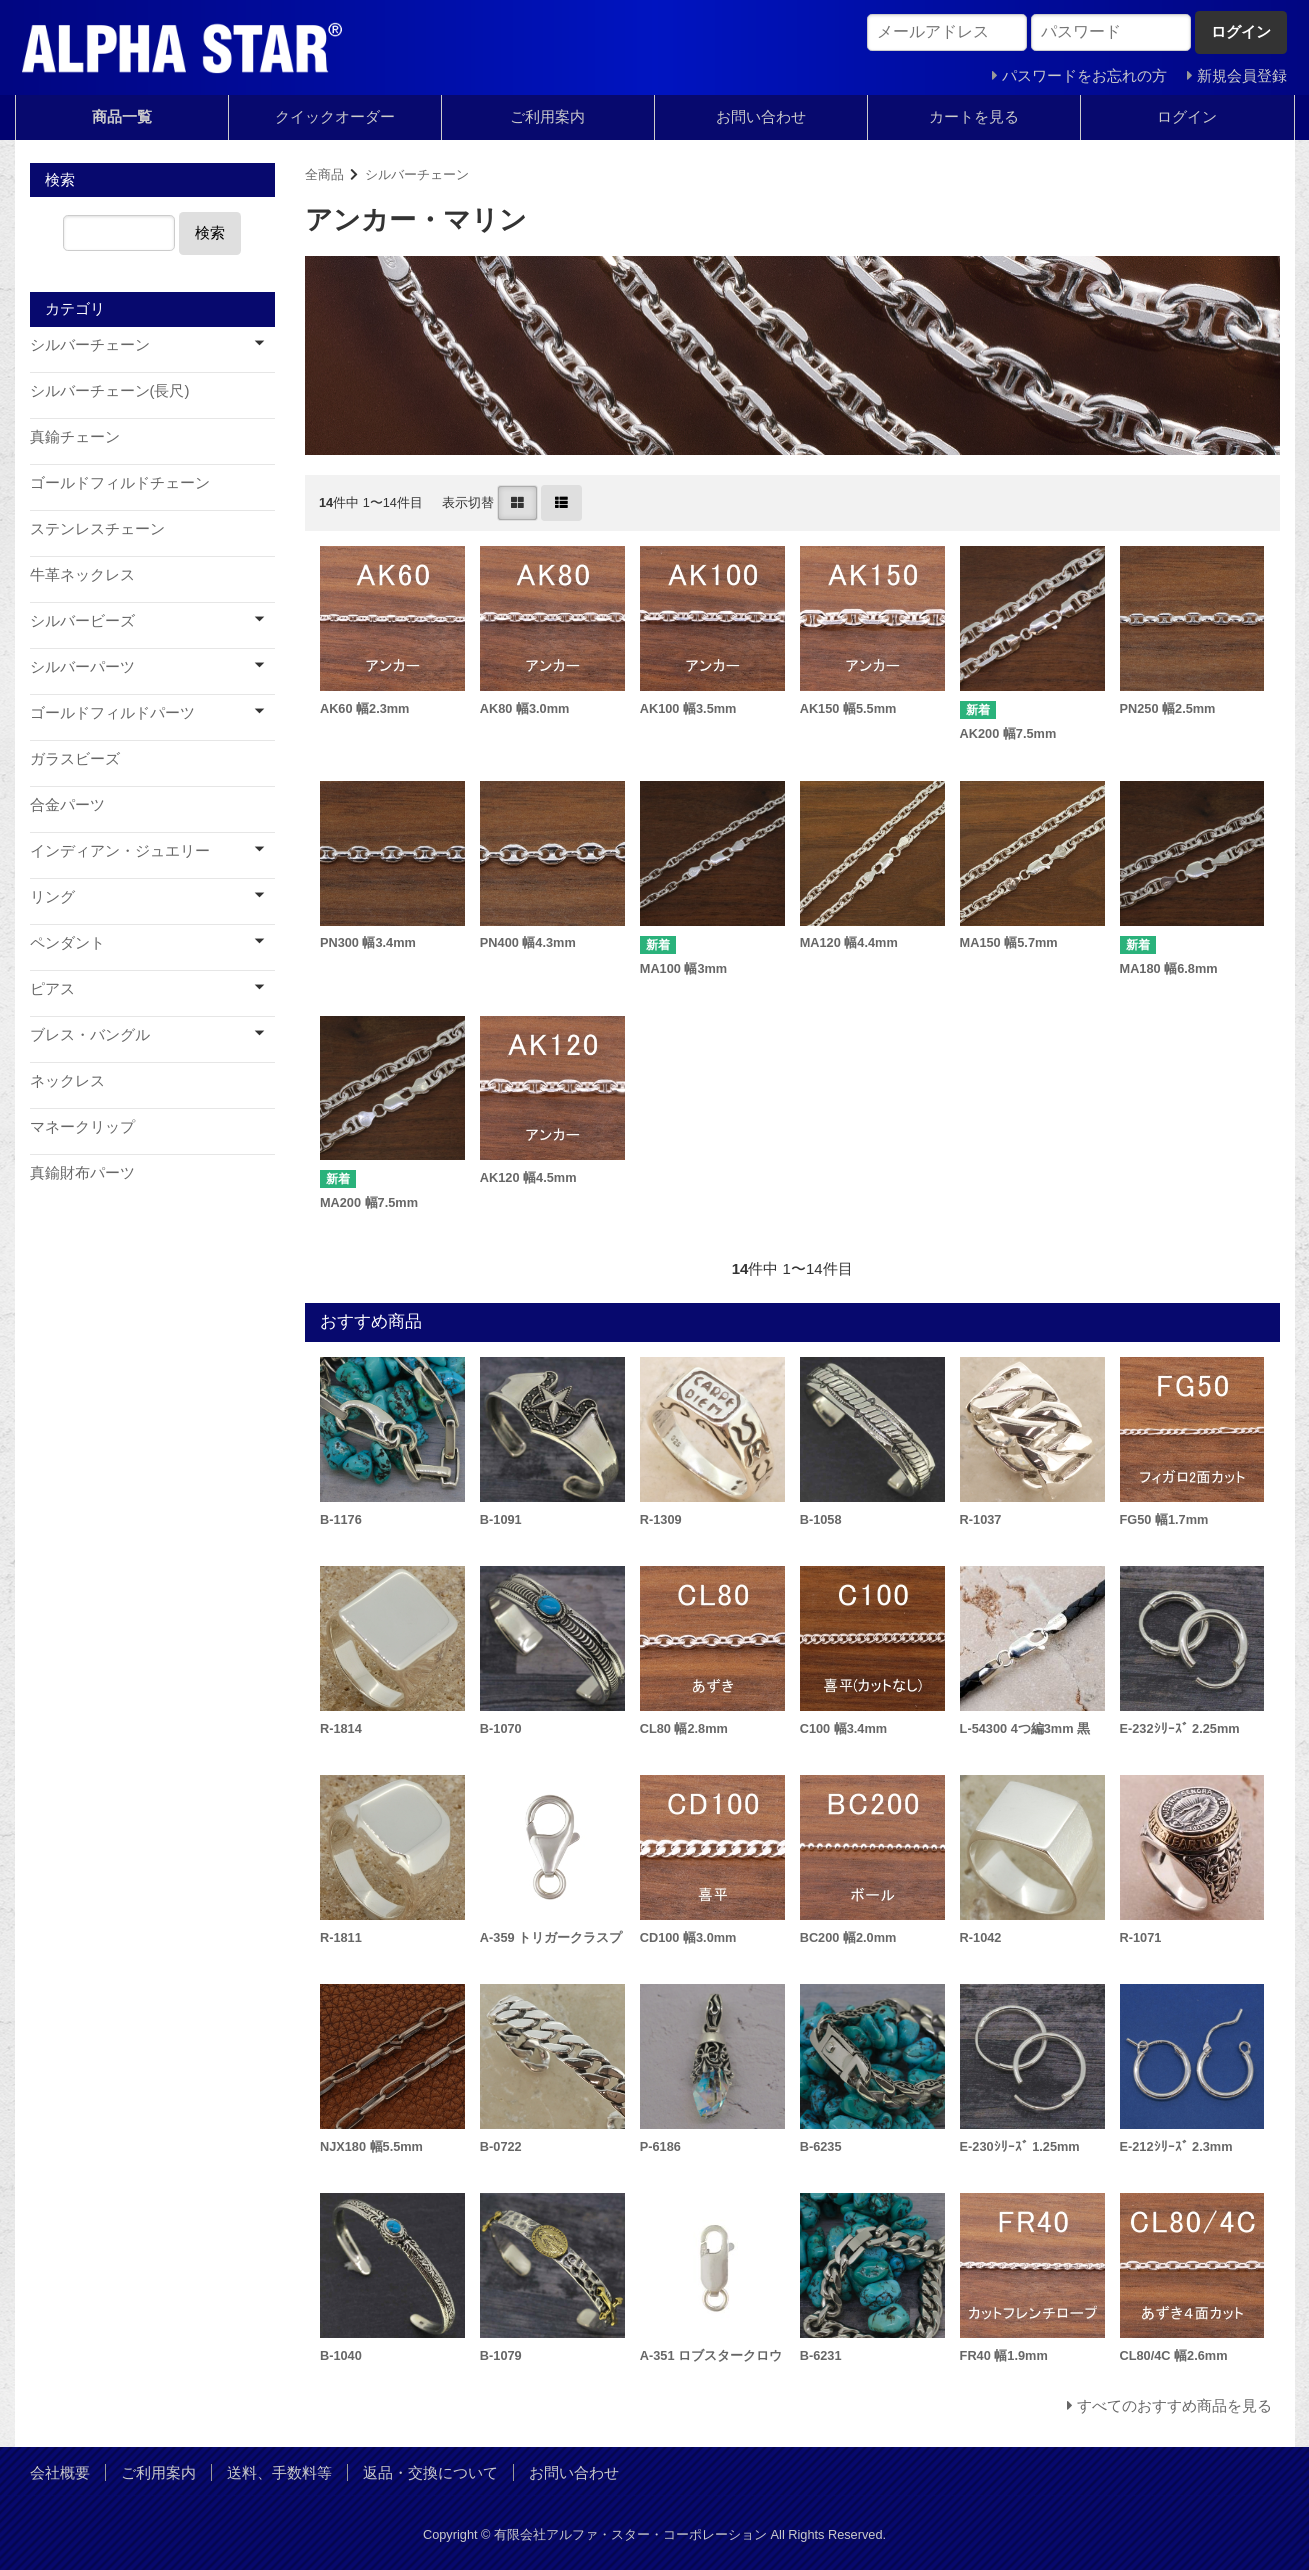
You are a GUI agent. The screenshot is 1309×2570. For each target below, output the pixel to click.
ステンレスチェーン (97, 528)
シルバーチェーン (417, 174)
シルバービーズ (82, 620)
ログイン (1187, 116)
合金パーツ (67, 804)
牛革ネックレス (82, 574)
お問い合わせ (761, 116)
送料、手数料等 (279, 2472)
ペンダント (67, 942)
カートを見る (974, 116)
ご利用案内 (547, 116)
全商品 (324, 174)
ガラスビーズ (75, 758)
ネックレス (67, 1080)
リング (52, 896)
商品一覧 (122, 116)
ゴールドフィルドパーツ (112, 712)
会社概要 (60, 2472)
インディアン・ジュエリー (120, 850)
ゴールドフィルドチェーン (120, 482)
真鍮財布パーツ (82, 1172)
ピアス (52, 988)
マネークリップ (82, 1126)
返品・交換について (430, 2472)
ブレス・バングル (90, 1034)
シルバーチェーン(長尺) (110, 390)
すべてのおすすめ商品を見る (1174, 2405)
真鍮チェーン (75, 436)
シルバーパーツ (82, 666)
